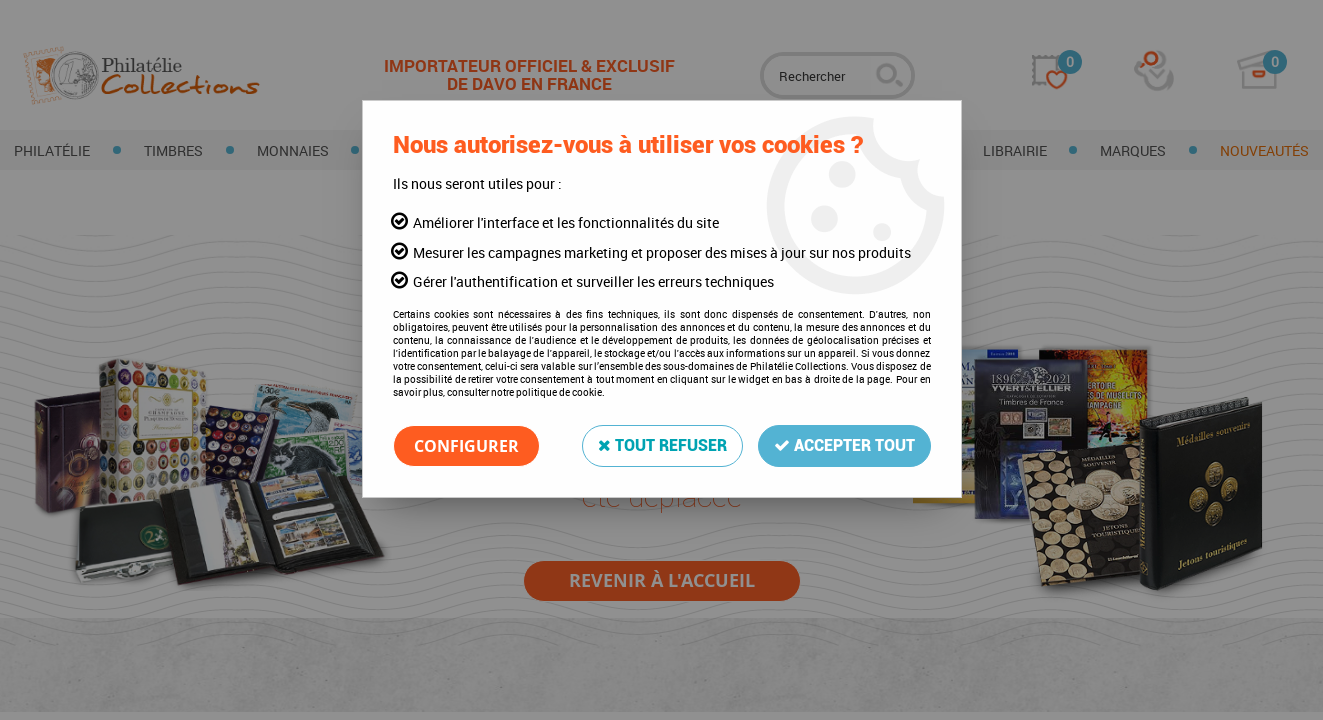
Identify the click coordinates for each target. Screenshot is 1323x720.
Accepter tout (844, 445)
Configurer (466, 446)
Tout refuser (662, 445)
